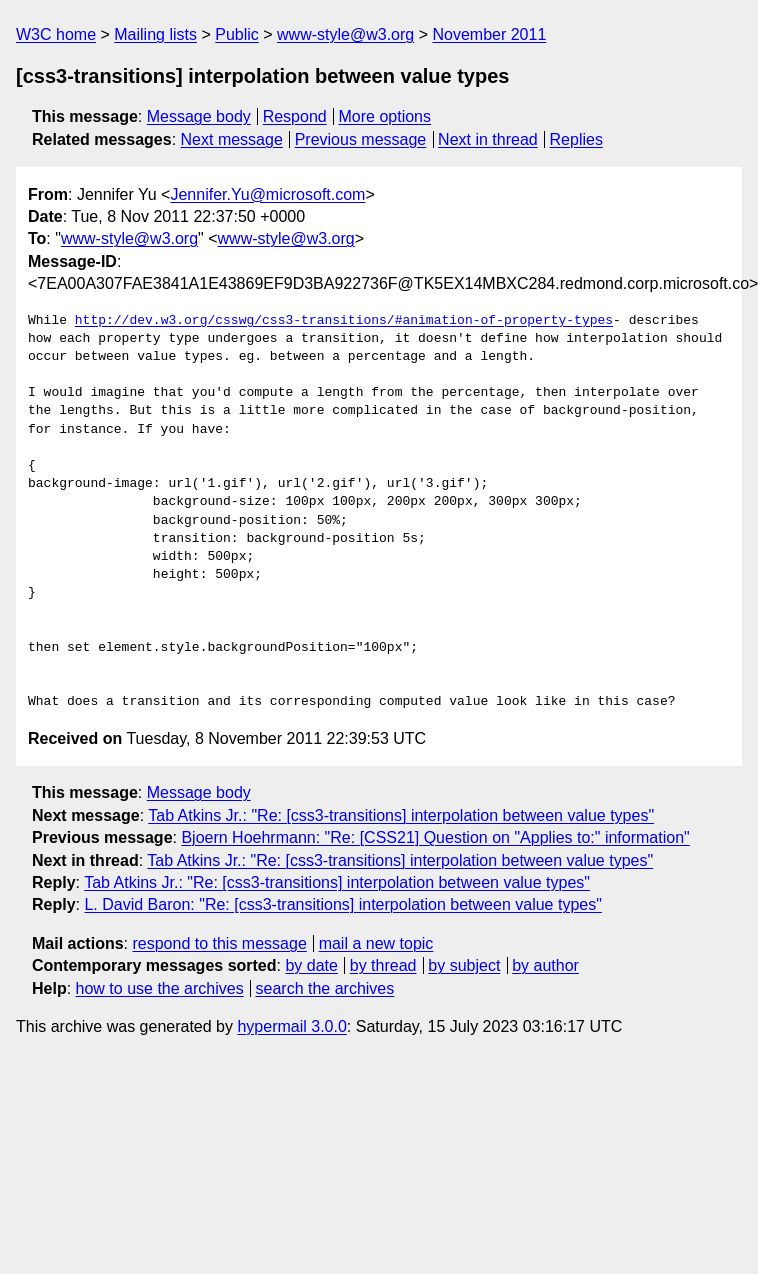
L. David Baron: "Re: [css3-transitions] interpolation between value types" (342, 904)
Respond (295, 116)
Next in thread (488, 139)
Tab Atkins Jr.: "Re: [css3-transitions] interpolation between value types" (401, 815)
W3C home (56, 34)
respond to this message (219, 943)
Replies (576, 139)
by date (311, 965)
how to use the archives (160, 988)
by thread (383, 965)
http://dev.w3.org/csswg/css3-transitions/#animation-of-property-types (344, 321)
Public (237, 34)
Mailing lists (155, 34)
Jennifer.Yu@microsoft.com (267, 194)
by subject (464, 965)
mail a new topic (376, 943)
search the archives (325, 988)
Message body (199, 116)
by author (545, 965)
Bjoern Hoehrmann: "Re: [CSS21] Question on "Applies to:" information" (435, 837)
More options (385, 116)
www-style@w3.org (345, 34)
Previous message (361, 139)
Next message (232, 139)
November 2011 (489, 34)
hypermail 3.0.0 (291, 1026)
